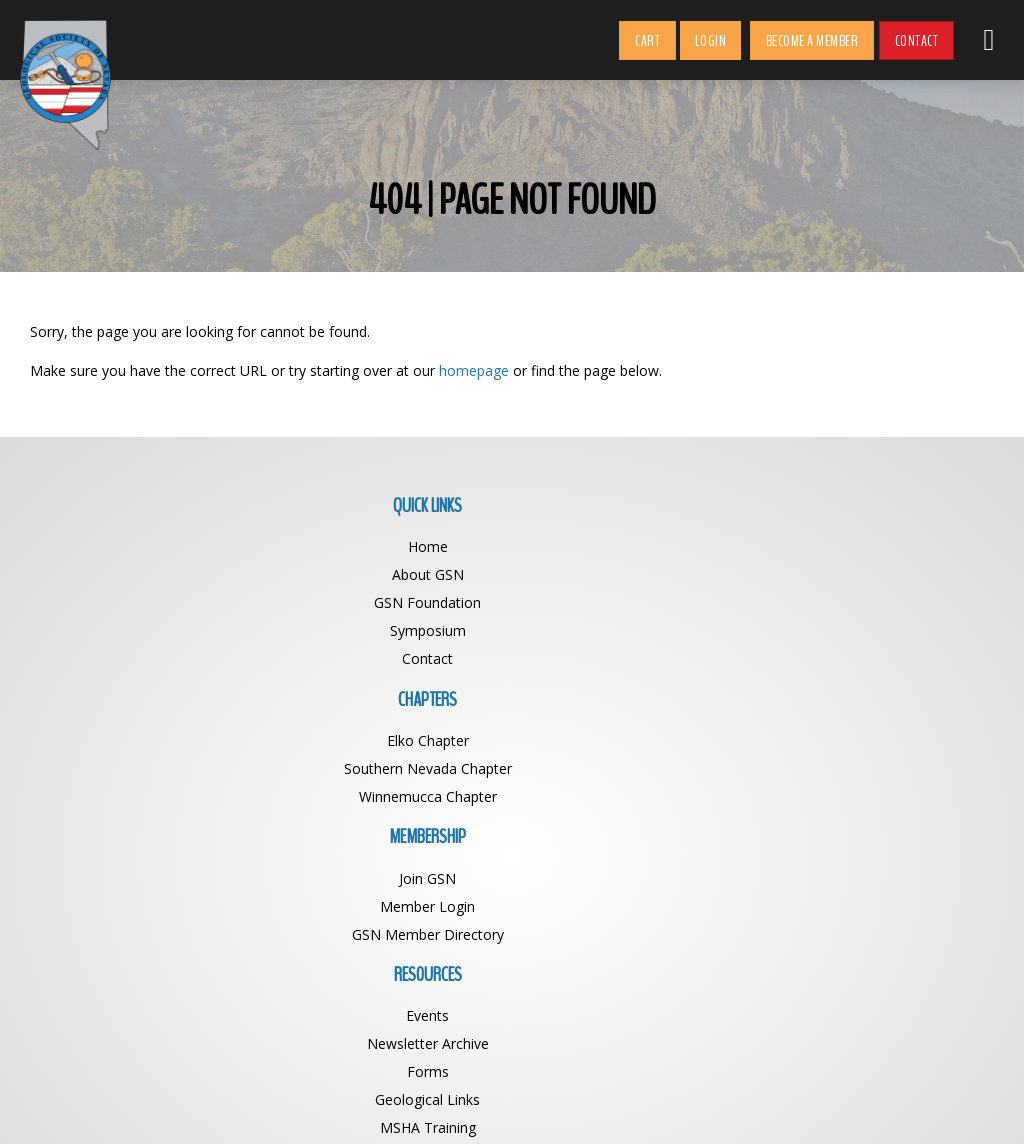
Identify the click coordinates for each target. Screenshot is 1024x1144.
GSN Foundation (150, 602)
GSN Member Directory (633, 602)
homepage (474, 370)
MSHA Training (874, 658)
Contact (917, 41)
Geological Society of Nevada (468, 1102)
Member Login (632, 574)
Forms (874, 602)
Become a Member (812, 41)
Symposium (151, 630)
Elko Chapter (392, 546)
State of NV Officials (873, 686)
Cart (647, 41)
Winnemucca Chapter (392, 602)
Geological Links (873, 630)
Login (711, 41)
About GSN (151, 574)
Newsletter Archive (874, 574)
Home (151, 546)
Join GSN (632, 546)
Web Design (683, 1102)
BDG (743, 1102)
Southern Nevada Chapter (392, 574)
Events (873, 546)
